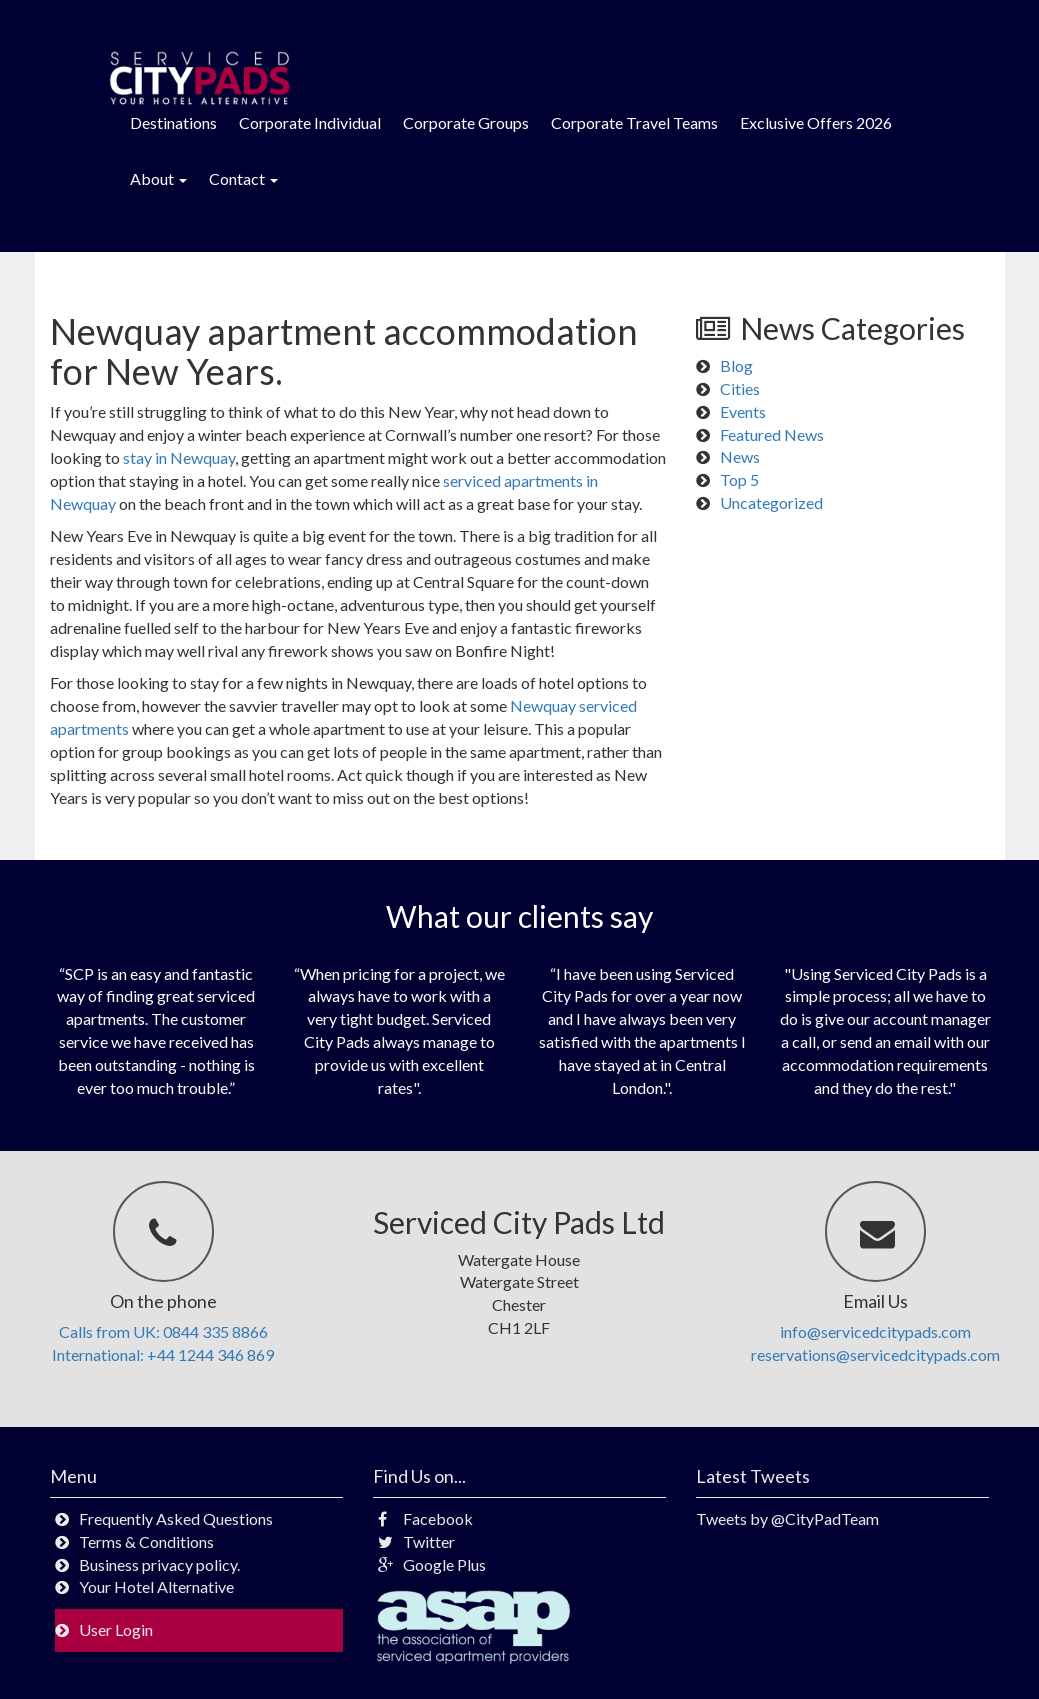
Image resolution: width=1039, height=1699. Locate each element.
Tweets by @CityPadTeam (787, 1518)
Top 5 (739, 479)
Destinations (173, 122)
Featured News (772, 434)
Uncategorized (771, 502)
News (740, 456)
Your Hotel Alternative (156, 1586)
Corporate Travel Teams (634, 122)
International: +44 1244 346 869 (163, 1354)
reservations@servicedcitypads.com (875, 1354)
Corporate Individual (310, 122)
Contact (243, 178)
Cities (740, 388)
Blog (736, 365)
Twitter (416, 1541)
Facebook (425, 1518)
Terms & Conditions (146, 1541)
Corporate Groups (466, 122)
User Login (116, 1629)
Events (743, 411)
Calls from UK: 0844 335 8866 (163, 1331)
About (158, 178)
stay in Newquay (179, 457)
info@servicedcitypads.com (875, 1331)
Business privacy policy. (159, 1564)
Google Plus (432, 1564)
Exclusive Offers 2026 (816, 122)
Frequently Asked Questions (176, 1518)
